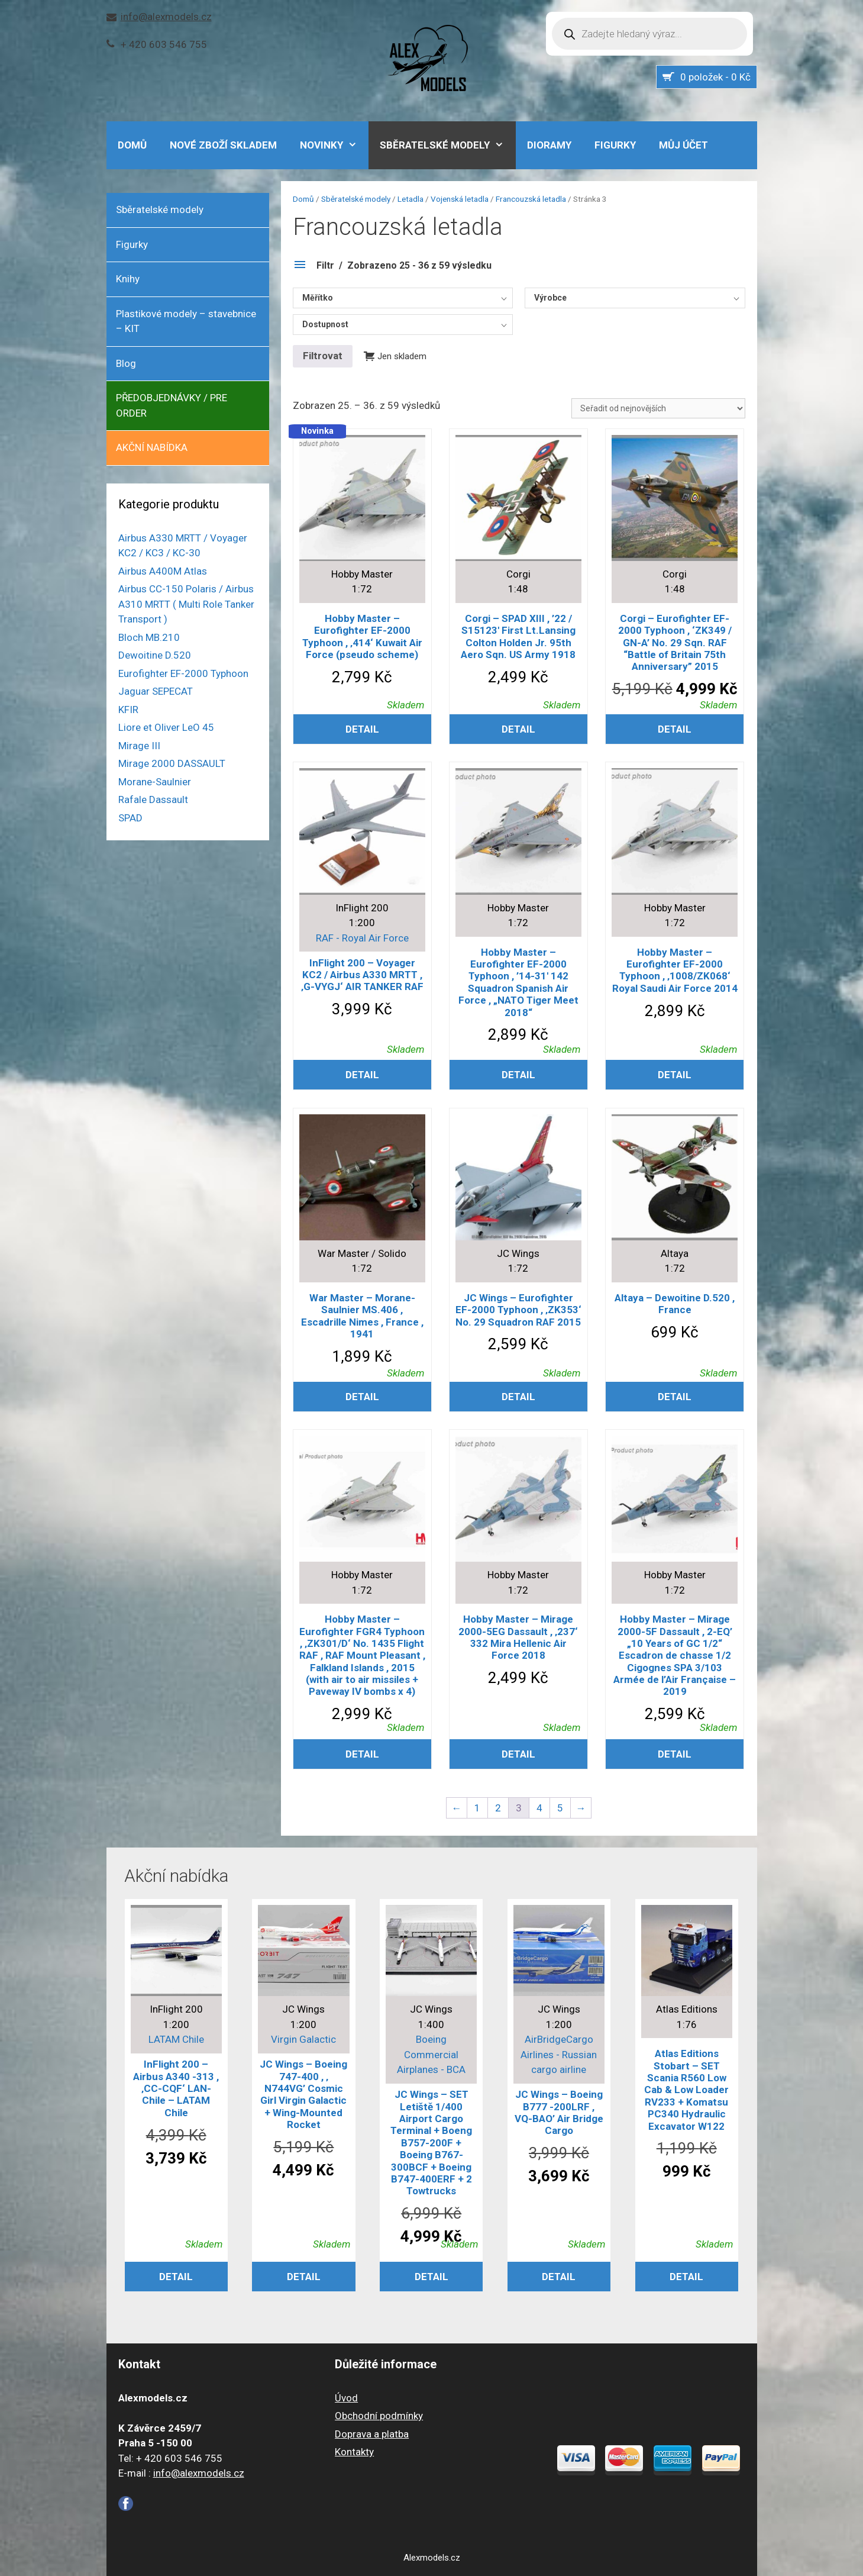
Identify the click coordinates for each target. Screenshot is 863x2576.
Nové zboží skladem (223, 145)
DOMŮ (132, 145)
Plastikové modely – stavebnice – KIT (186, 321)
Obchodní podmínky (379, 2416)
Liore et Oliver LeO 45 (166, 727)
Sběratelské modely (448, 145)
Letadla (410, 199)
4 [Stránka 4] (539, 1808)
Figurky (615, 145)
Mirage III (139, 746)
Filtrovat (322, 356)
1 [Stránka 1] (477, 1808)
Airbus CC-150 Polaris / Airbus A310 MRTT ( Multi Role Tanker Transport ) (186, 604)
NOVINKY (334, 145)
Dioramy (549, 145)
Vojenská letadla (460, 199)
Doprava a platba (372, 2434)
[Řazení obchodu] (658, 408)
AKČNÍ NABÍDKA (152, 447)
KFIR (128, 709)
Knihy (128, 279)
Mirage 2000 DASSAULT (171, 763)
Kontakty (354, 2452)
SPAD (130, 818)
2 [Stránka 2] (498, 1808)
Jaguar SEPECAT (155, 691)
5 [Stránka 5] (560, 1808)
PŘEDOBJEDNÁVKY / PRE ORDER (171, 405)
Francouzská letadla (531, 199)
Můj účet (683, 145)
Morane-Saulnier (154, 782)
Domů (303, 199)
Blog (126, 363)
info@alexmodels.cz (166, 16)
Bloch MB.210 (149, 637)
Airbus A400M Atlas (162, 571)
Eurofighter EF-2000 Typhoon (183, 673)
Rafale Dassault (153, 799)
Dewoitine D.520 (154, 655)
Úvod (346, 2398)
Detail (362, 729)
